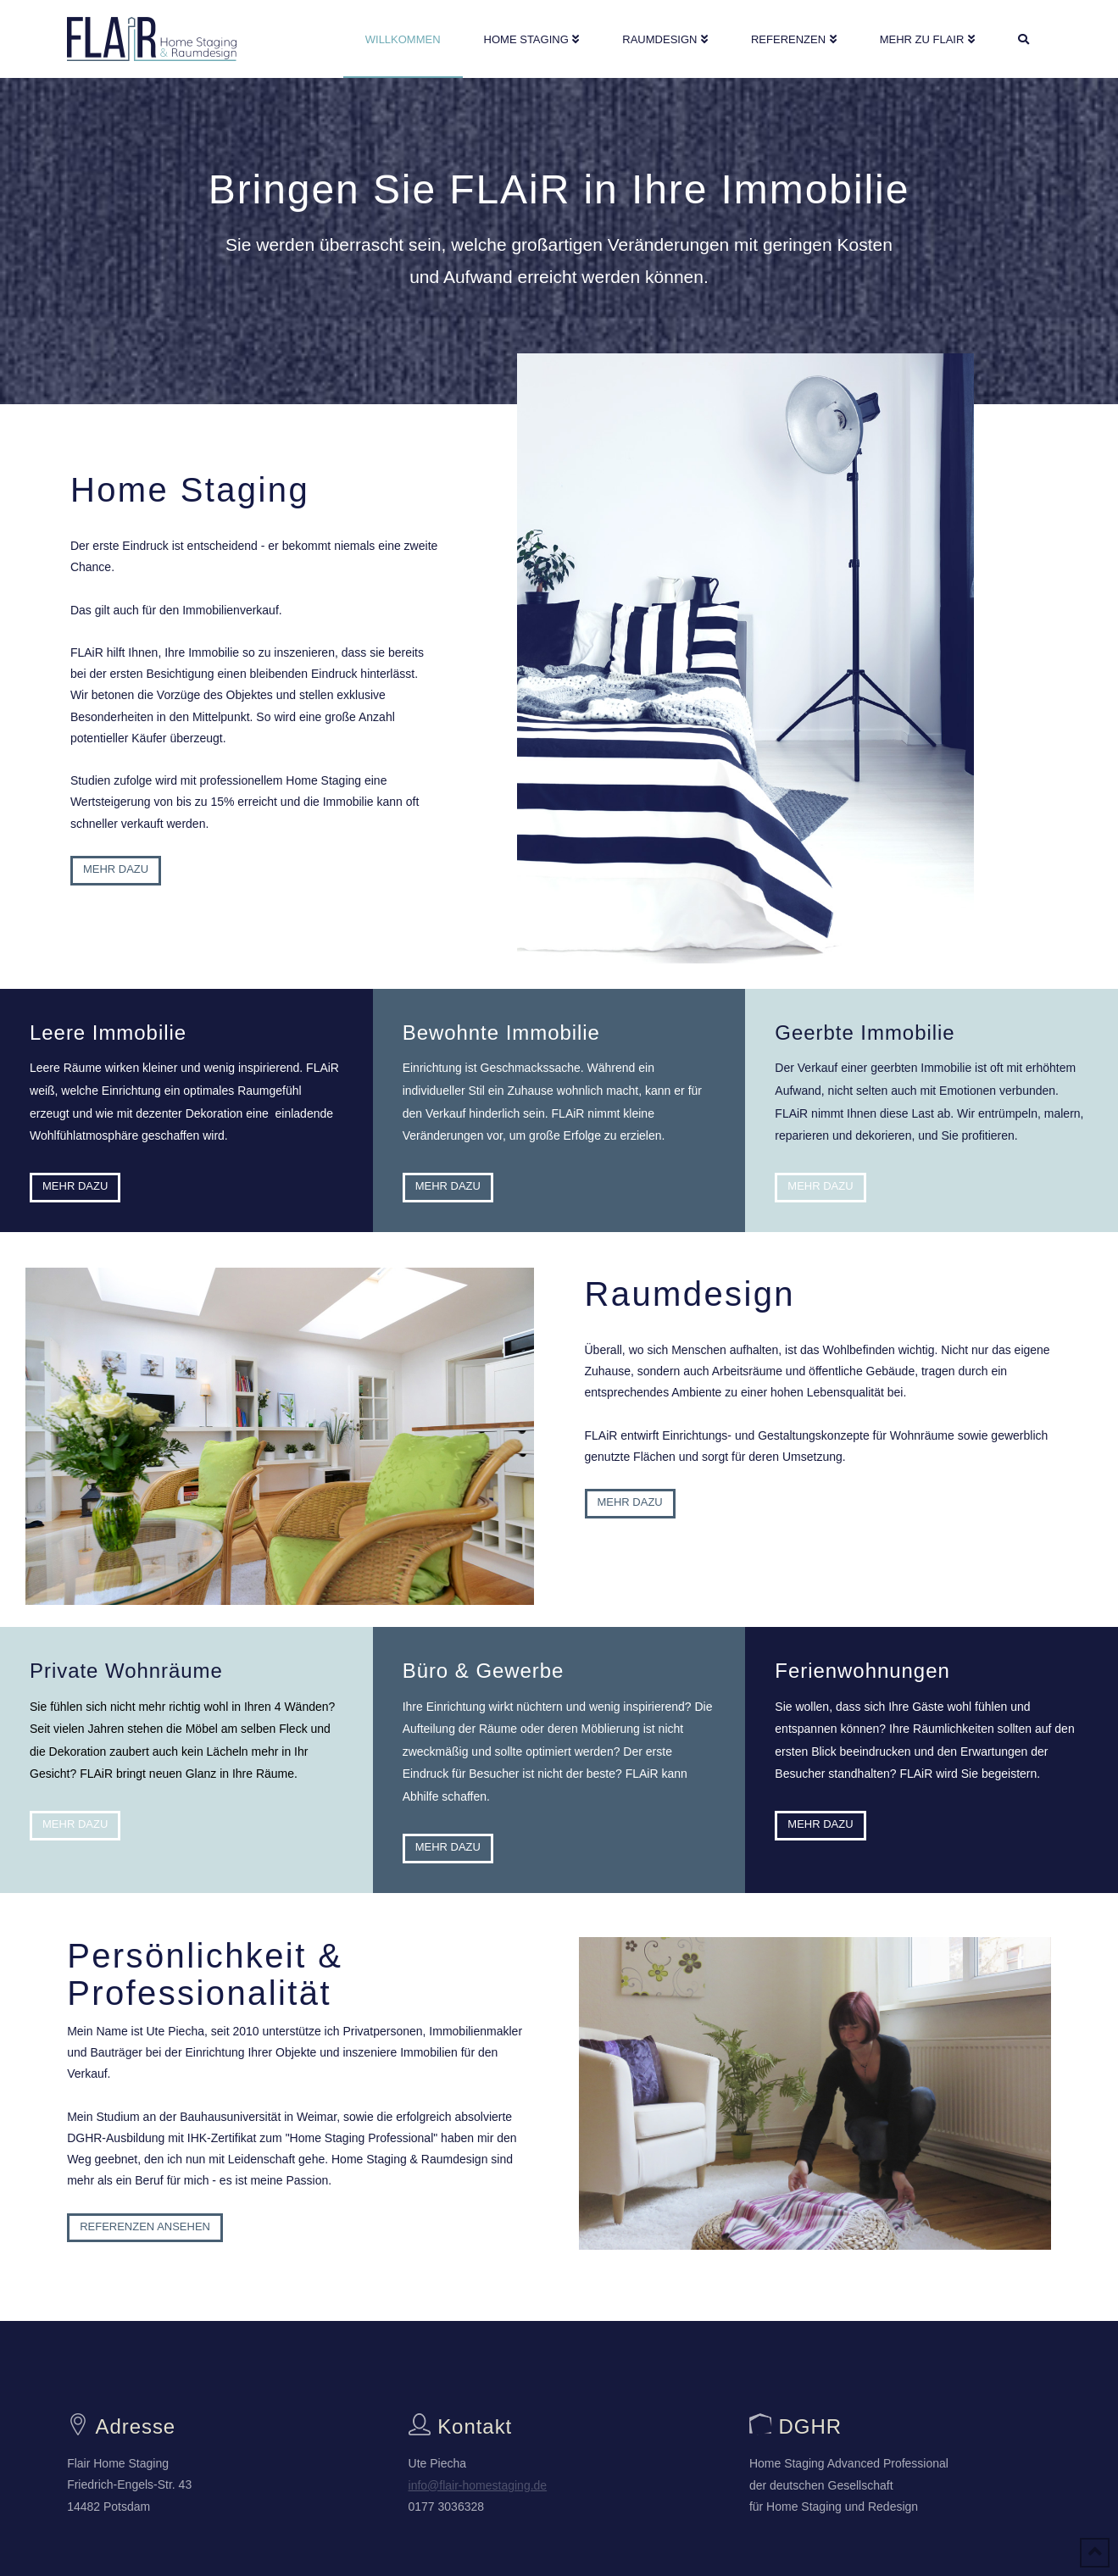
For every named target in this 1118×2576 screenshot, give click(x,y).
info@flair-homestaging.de (478, 2485)
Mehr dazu (106, 869)
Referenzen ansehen (145, 2226)
